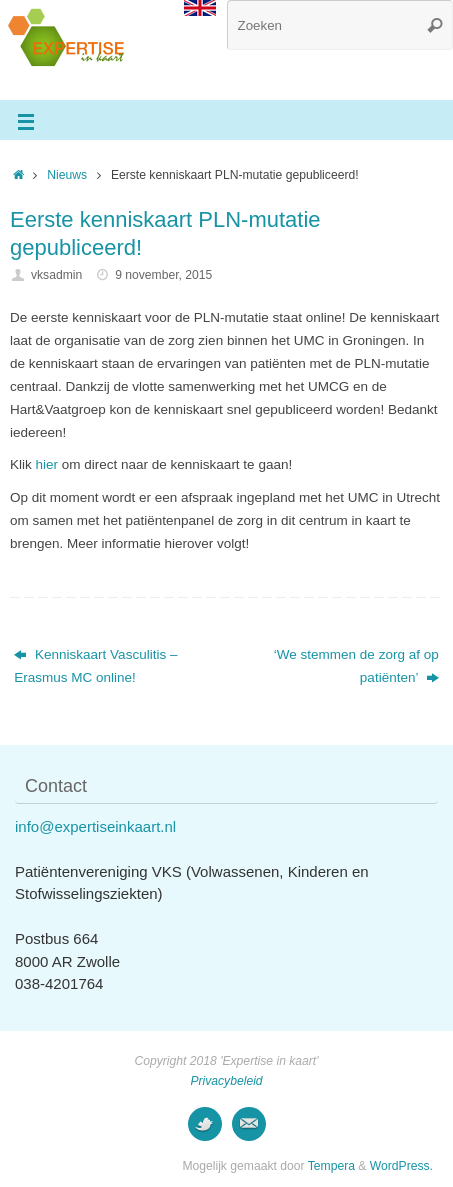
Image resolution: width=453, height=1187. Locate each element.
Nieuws (67, 175)
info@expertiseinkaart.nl (95, 826)
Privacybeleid (226, 1081)
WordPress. (401, 1166)
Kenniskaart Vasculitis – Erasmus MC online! (95, 666)
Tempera (331, 1166)
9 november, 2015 (163, 275)
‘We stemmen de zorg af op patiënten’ (356, 666)
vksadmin (56, 275)
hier (47, 464)
